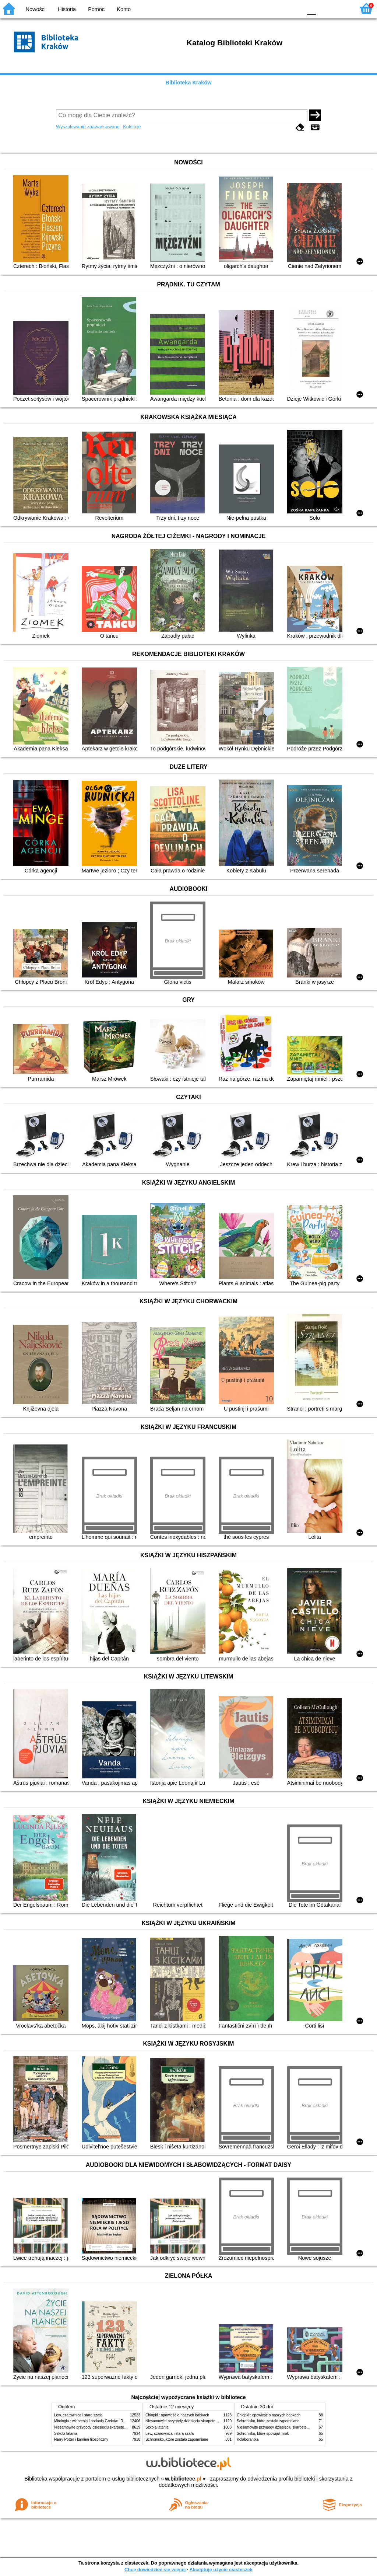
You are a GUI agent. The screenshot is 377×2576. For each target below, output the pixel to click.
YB (279, 8)
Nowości (36, 9)
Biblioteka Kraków (189, 83)
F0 (311, 8)
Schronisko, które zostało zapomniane (176, 2439)
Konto (124, 9)
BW (264, 8)
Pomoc (96, 9)
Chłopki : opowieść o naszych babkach (177, 2415)
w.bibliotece (183, 2479)
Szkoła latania (65, 2434)
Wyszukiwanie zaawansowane (88, 126)
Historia (67, 9)
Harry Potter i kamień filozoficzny (81, 2439)
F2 (341, 8)
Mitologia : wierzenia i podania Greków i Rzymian (94, 2421)
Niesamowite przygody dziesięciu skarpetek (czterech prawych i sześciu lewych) (120, 2427)
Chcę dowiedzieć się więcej (155, 2569)
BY (294, 8)
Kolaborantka (247, 2439)
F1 (324, 8)
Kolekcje (132, 126)
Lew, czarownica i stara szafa (78, 2415)
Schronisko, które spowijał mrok (263, 2434)
